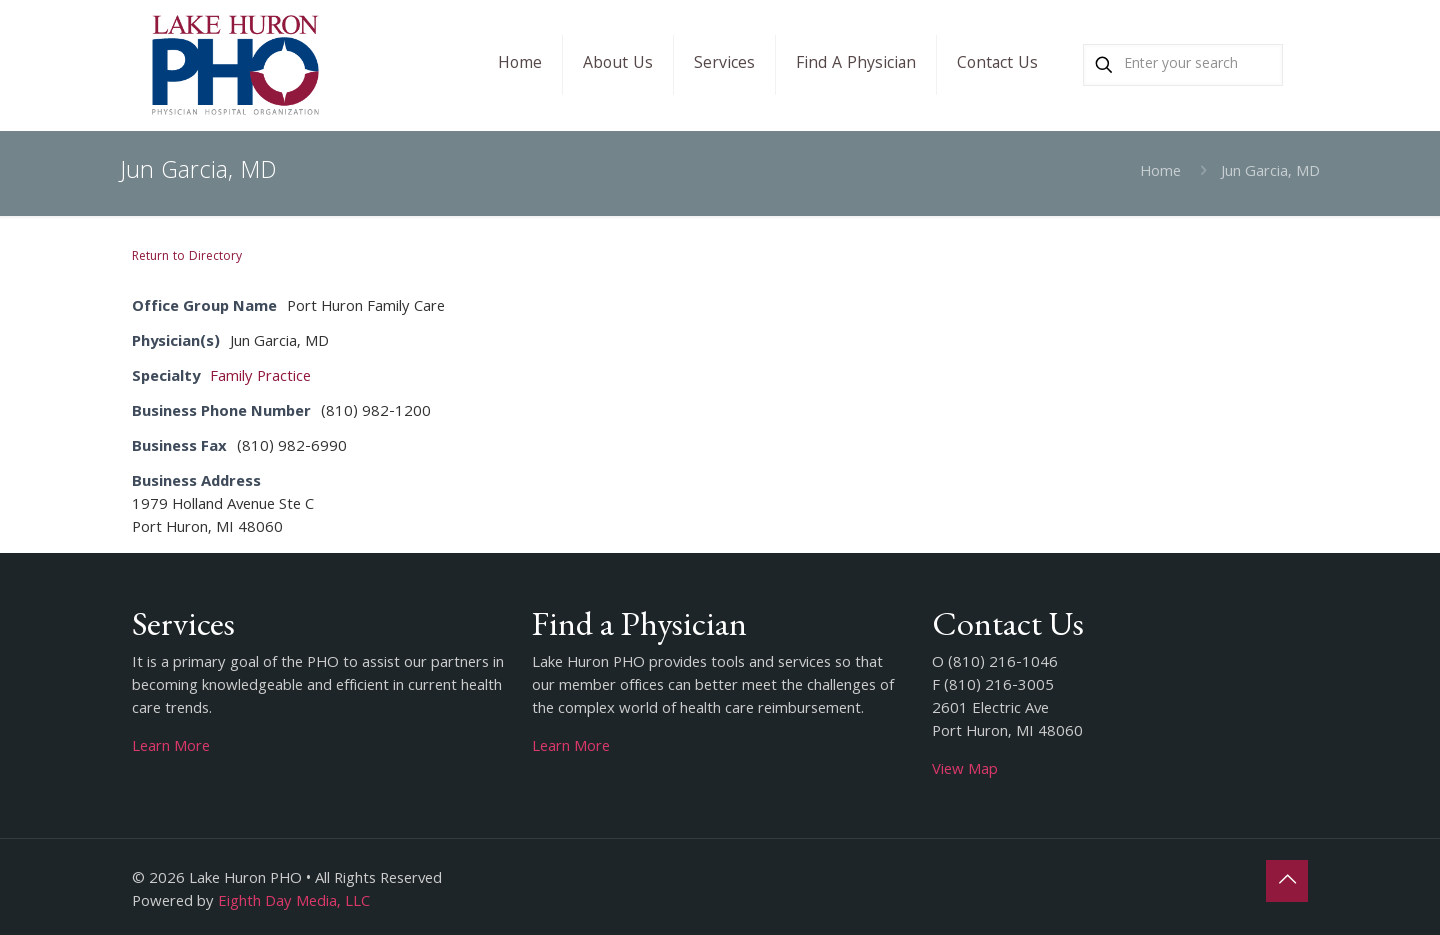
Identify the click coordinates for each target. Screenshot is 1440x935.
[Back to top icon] (1287, 881)
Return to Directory (187, 257)
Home (1160, 173)
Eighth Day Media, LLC (294, 903)
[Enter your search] (1183, 65)
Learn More (171, 748)
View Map (965, 771)
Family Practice (260, 378)
